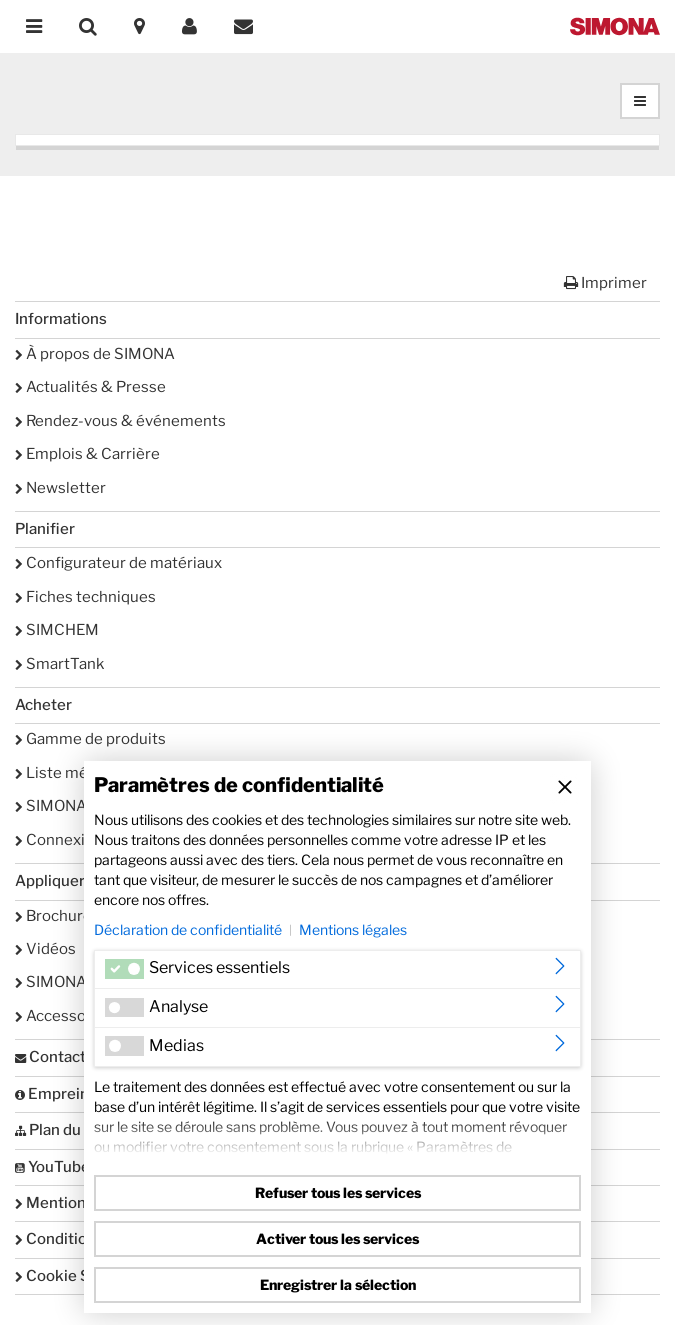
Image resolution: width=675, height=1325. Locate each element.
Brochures (57, 916)
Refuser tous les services (338, 1192)
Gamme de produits (90, 739)
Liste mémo (63, 773)
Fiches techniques (85, 597)
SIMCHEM (57, 630)
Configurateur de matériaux (118, 563)
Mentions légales (353, 929)
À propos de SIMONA (95, 354)
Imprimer (605, 283)
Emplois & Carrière (87, 454)
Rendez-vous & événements (120, 421)
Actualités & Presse (90, 387)
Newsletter (60, 488)
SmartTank (59, 664)
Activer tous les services (337, 1238)
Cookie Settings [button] (78, 1276)
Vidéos (45, 949)
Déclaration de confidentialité (188, 929)
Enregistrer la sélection (338, 1284)
